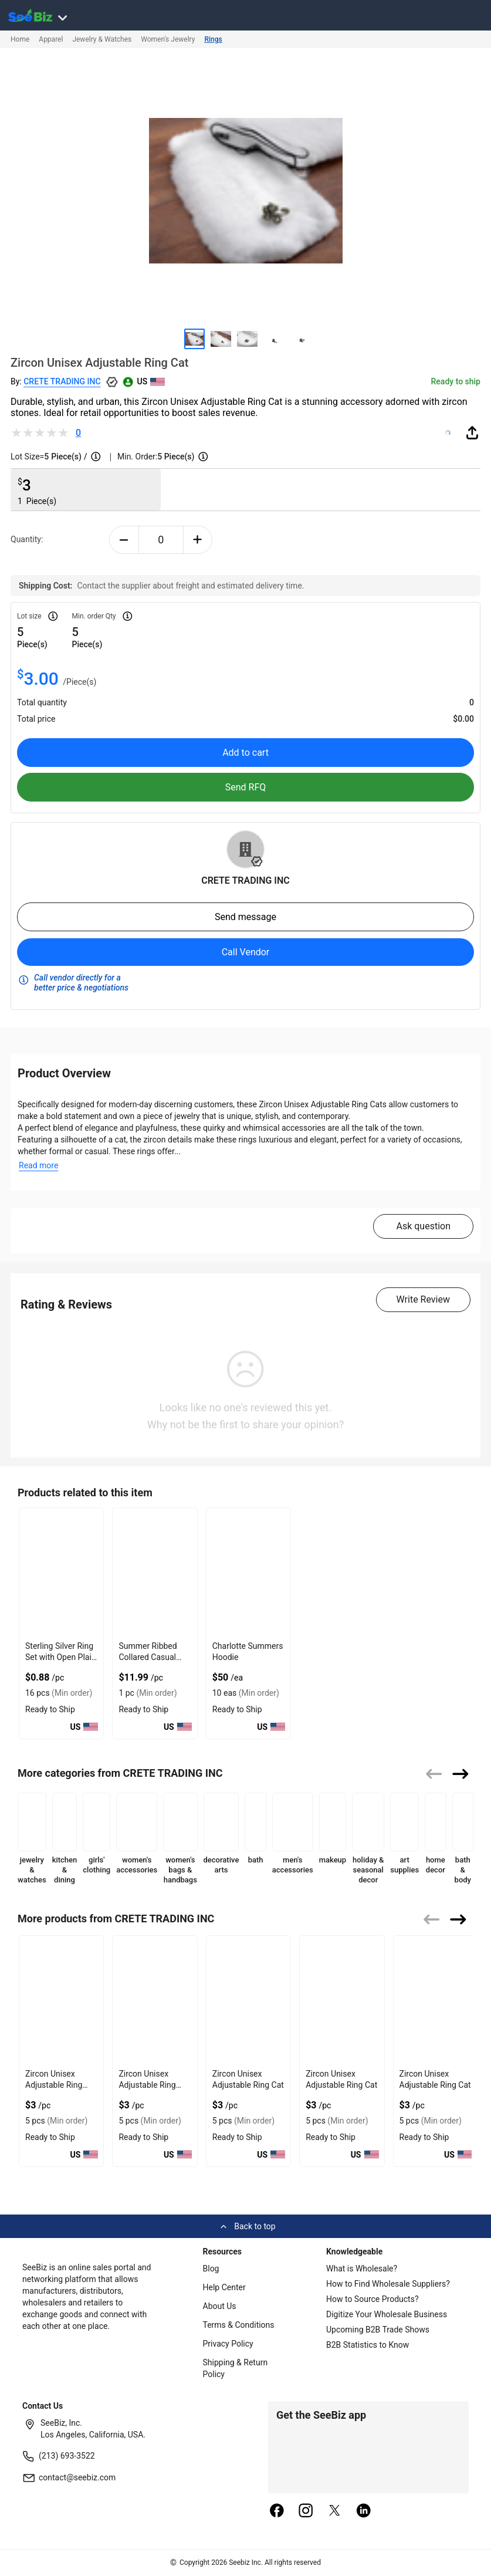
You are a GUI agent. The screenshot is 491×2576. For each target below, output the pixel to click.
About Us (219, 2306)
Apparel (51, 39)
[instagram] (305, 2511)
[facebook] (277, 2511)
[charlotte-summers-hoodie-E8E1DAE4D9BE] (248, 1572)
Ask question (423, 1226)
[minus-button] (124, 539)
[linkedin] (364, 2511)
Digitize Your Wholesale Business (386, 2314)
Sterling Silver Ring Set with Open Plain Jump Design (60, 1657)
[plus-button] (198, 539)
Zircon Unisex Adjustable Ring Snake (53, 2085)
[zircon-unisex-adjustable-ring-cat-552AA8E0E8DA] (248, 2000)
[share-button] (472, 432)
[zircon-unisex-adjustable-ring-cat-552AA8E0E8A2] (436, 2000)
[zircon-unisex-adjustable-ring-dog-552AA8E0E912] (155, 2000)
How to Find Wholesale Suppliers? (388, 2283)
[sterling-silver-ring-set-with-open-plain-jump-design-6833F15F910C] (61, 1572)
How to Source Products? (372, 2299)
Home (20, 39)
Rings (213, 39)
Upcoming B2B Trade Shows (377, 2329)
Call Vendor (246, 952)
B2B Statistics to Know (367, 2344)
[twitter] (335, 2511)
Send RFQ (245, 787)
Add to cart (245, 752)
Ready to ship (455, 381)
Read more (38, 1165)
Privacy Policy (228, 2343)
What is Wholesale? (361, 2268)
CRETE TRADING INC (61, 381)
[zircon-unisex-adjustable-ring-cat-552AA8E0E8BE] (342, 2000)
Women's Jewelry (168, 39)
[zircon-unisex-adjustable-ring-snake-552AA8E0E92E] (61, 2000)
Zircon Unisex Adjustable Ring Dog (146, 2085)
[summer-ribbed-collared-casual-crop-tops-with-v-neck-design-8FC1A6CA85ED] (155, 1572)
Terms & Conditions (239, 2325)
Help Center (224, 2287)
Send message (245, 916)
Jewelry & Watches (101, 39)
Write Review (423, 1299)
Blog (211, 2268)
